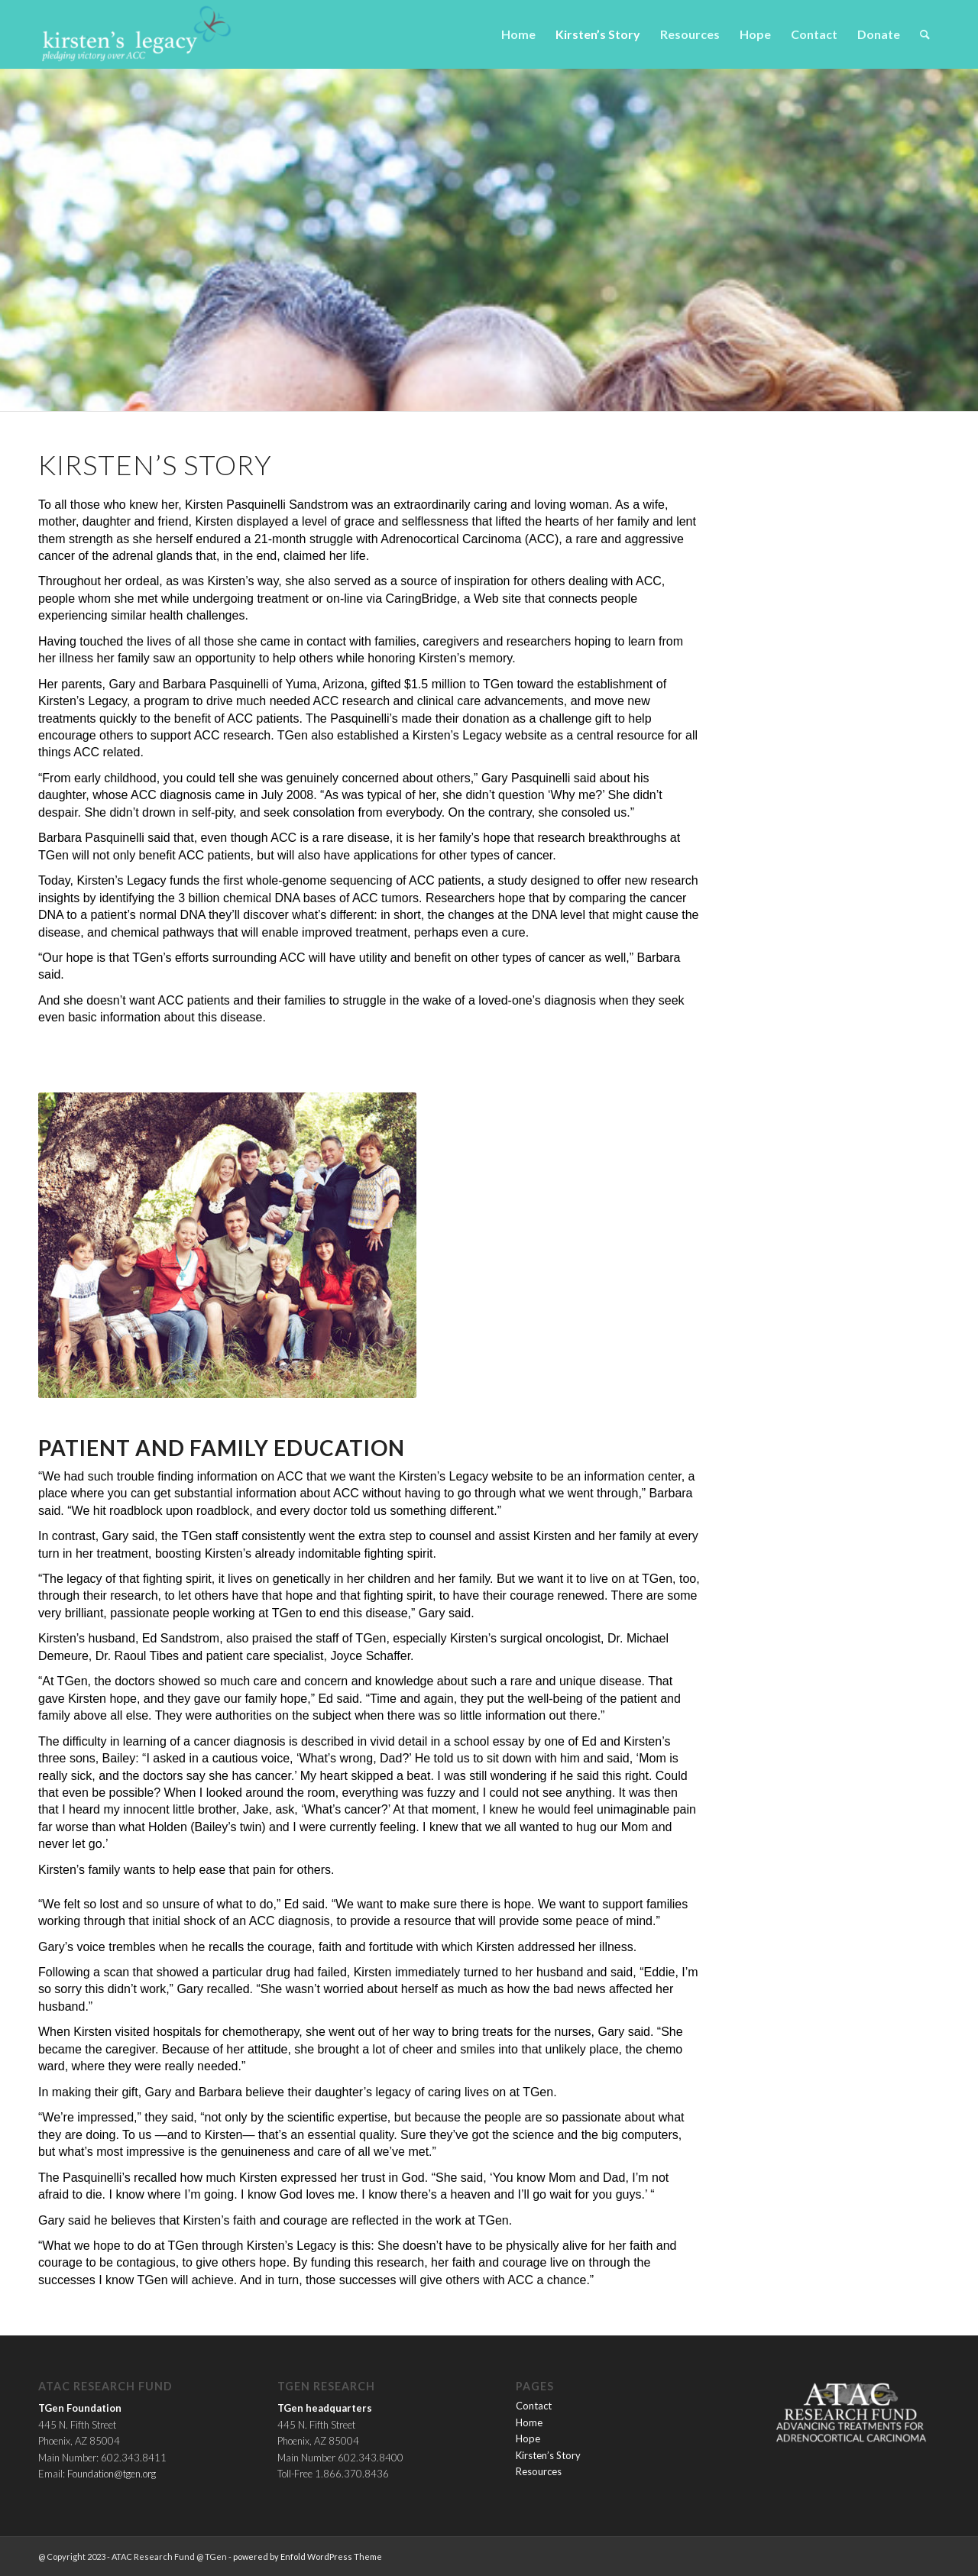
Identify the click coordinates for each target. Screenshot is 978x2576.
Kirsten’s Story (548, 2455)
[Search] (925, 34)
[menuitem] (518, 34)
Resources (539, 2471)
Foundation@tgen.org (111, 2474)
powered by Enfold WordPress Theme (307, 2556)
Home (529, 2422)
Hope (528, 2438)
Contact (534, 2406)
